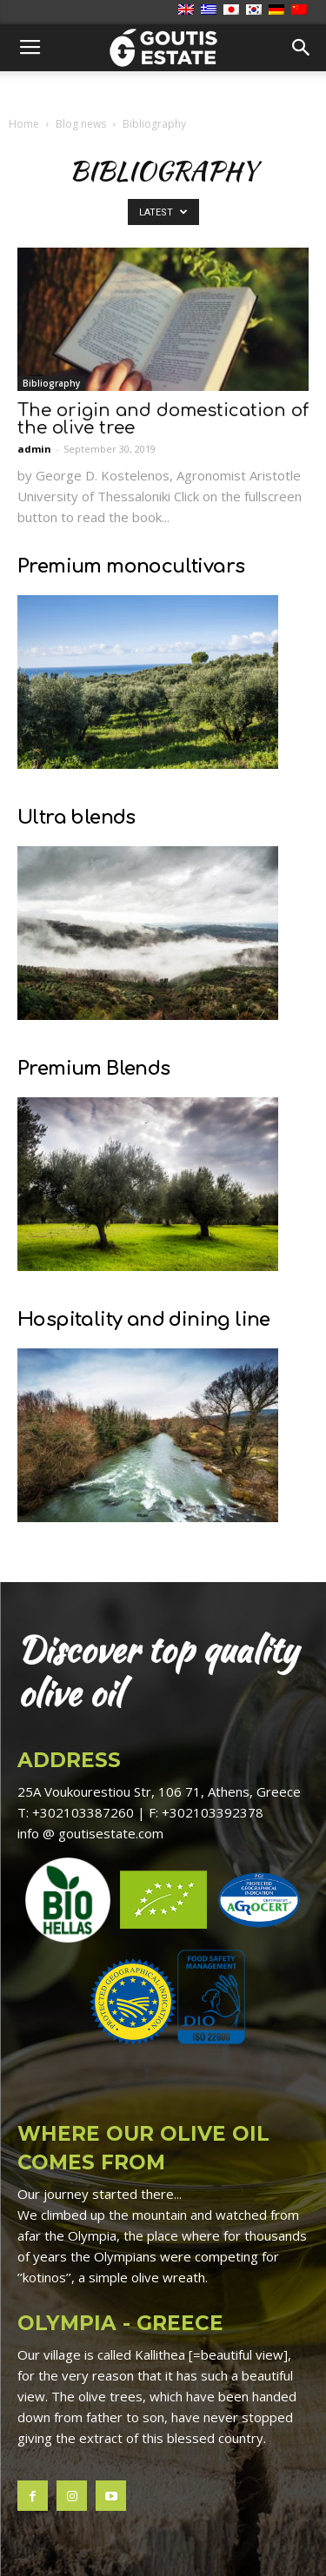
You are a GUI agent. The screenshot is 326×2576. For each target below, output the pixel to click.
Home (24, 123)
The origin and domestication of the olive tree (163, 419)
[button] (301, 47)
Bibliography (51, 383)
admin (34, 448)
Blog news (81, 123)
